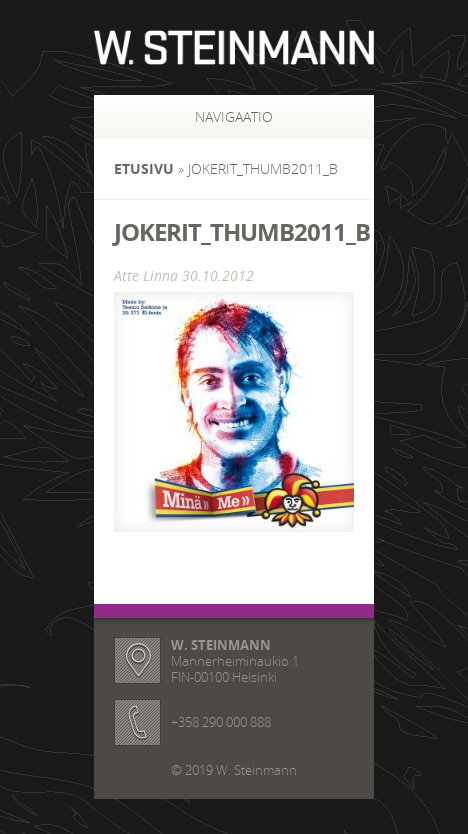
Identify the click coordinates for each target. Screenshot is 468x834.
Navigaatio (212, 116)
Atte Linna (146, 275)
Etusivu (144, 168)
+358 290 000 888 (221, 722)
